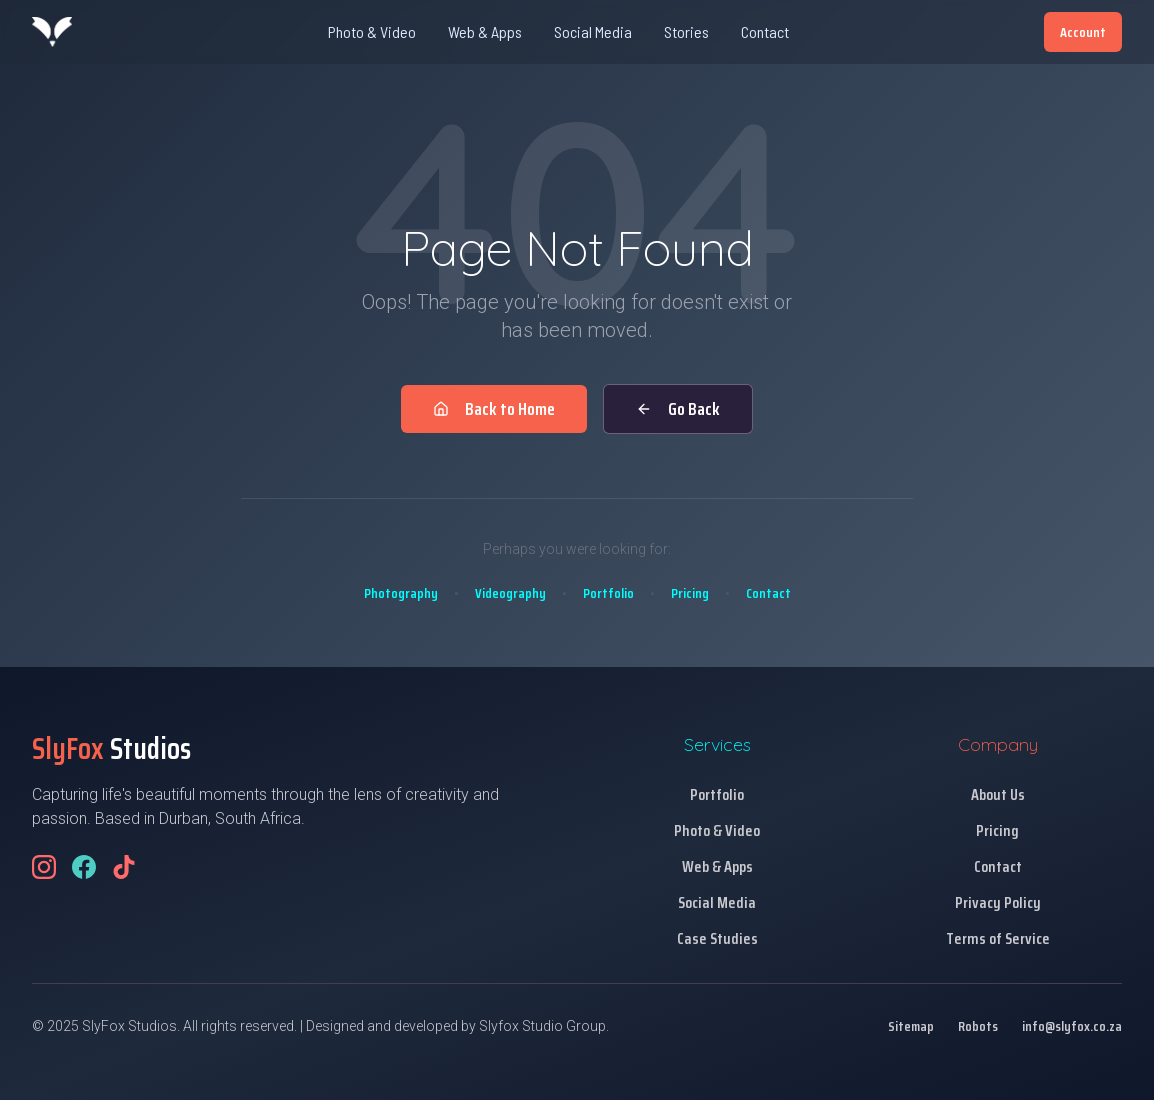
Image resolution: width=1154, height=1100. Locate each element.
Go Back (678, 409)
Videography (510, 593)
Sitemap (911, 1026)
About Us (998, 794)
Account (1083, 32)
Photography (401, 593)
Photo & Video (372, 31)
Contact (765, 31)
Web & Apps (485, 31)
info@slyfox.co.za (1072, 1026)
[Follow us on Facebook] (84, 867)
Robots (978, 1026)
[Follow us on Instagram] (44, 867)
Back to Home (494, 409)
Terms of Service (998, 938)
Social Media (593, 31)
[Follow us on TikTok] (124, 867)
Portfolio (608, 593)
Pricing (690, 593)
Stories (686, 31)
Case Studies (717, 938)
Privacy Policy (998, 902)
